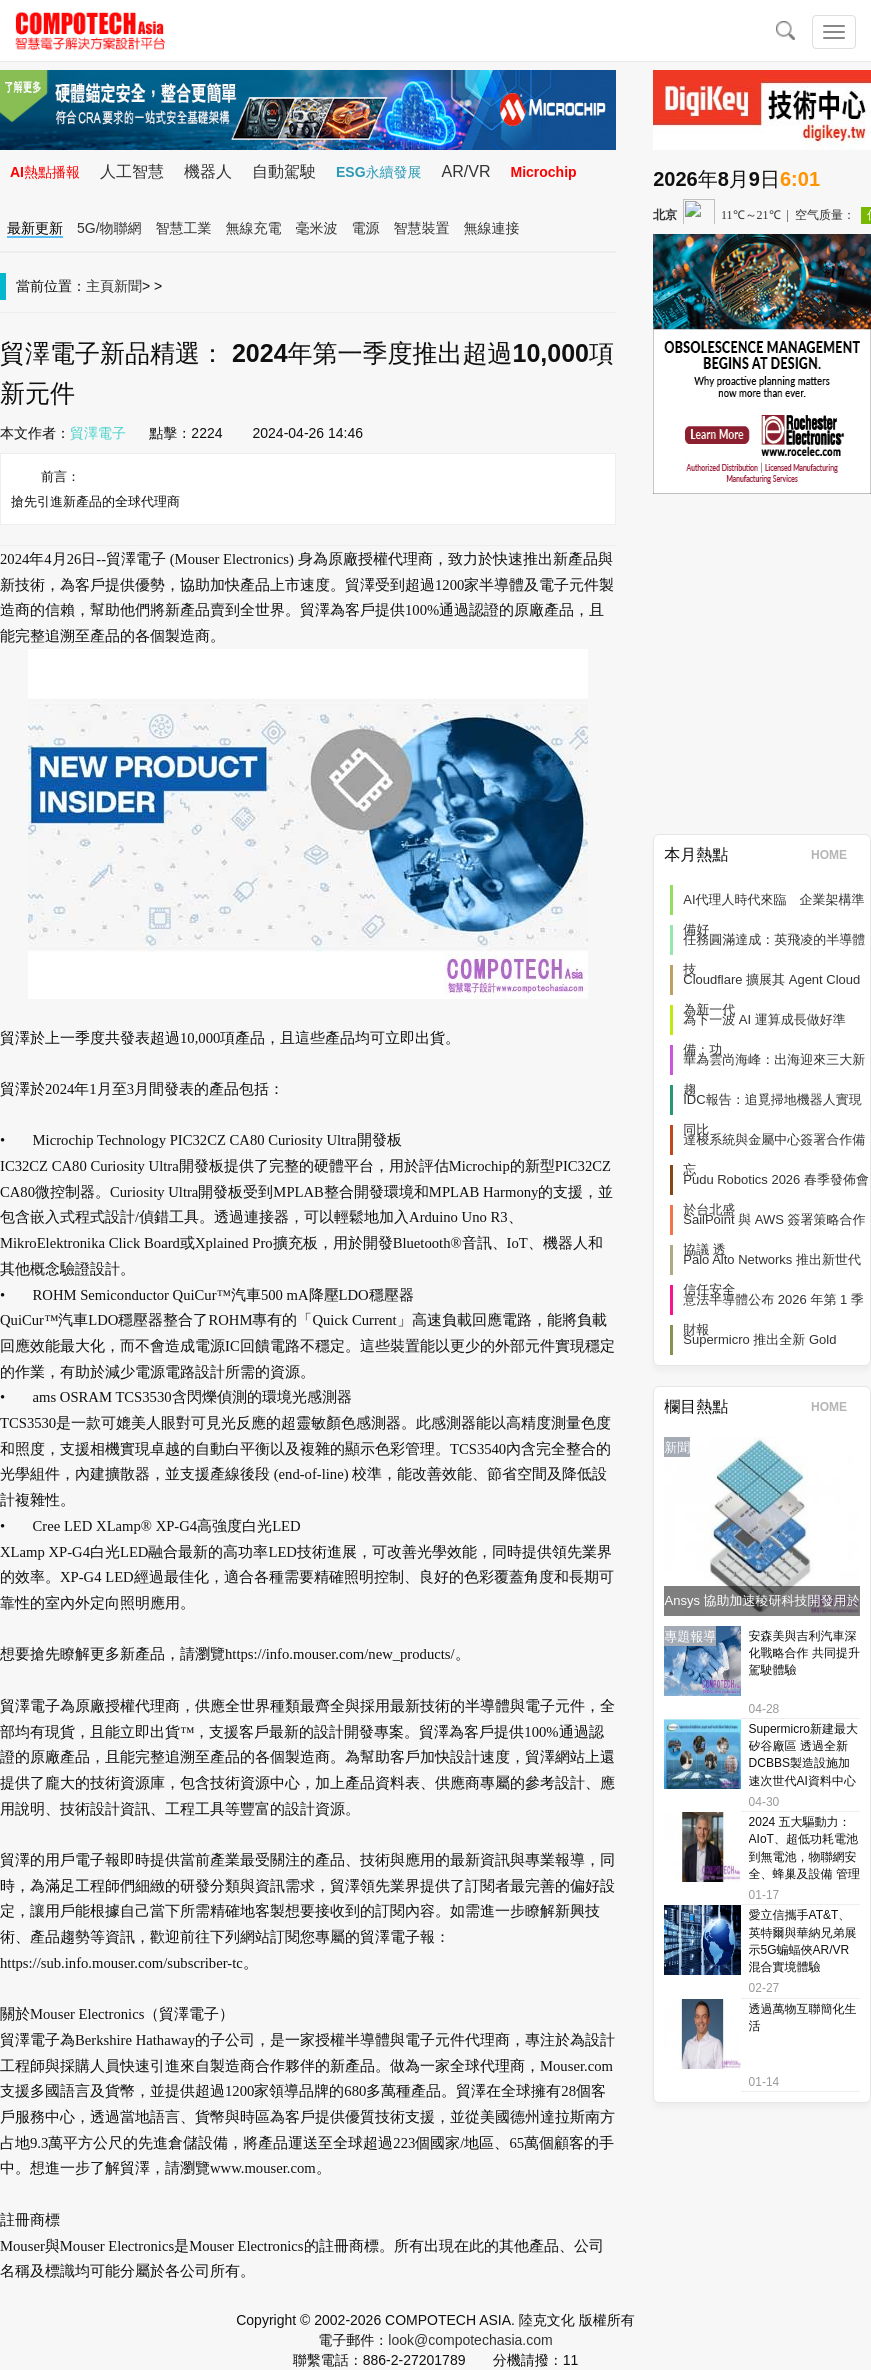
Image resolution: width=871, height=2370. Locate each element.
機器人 (208, 171)
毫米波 (317, 228)
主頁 (100, 286)
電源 (366, 228)
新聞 (128, 286)
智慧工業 (184, 228)
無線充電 (254, 228)
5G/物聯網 (109, 228)
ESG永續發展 (379, 172)
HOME (835, 855)
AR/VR (466, 171)
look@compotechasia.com (470, 2340)
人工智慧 (132, 171)
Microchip (543, 172)
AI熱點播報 (45, 172)
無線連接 (492, 228)
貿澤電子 (98, 433)
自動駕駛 (284, 171)
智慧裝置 (422, 228)
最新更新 (35, 228)
